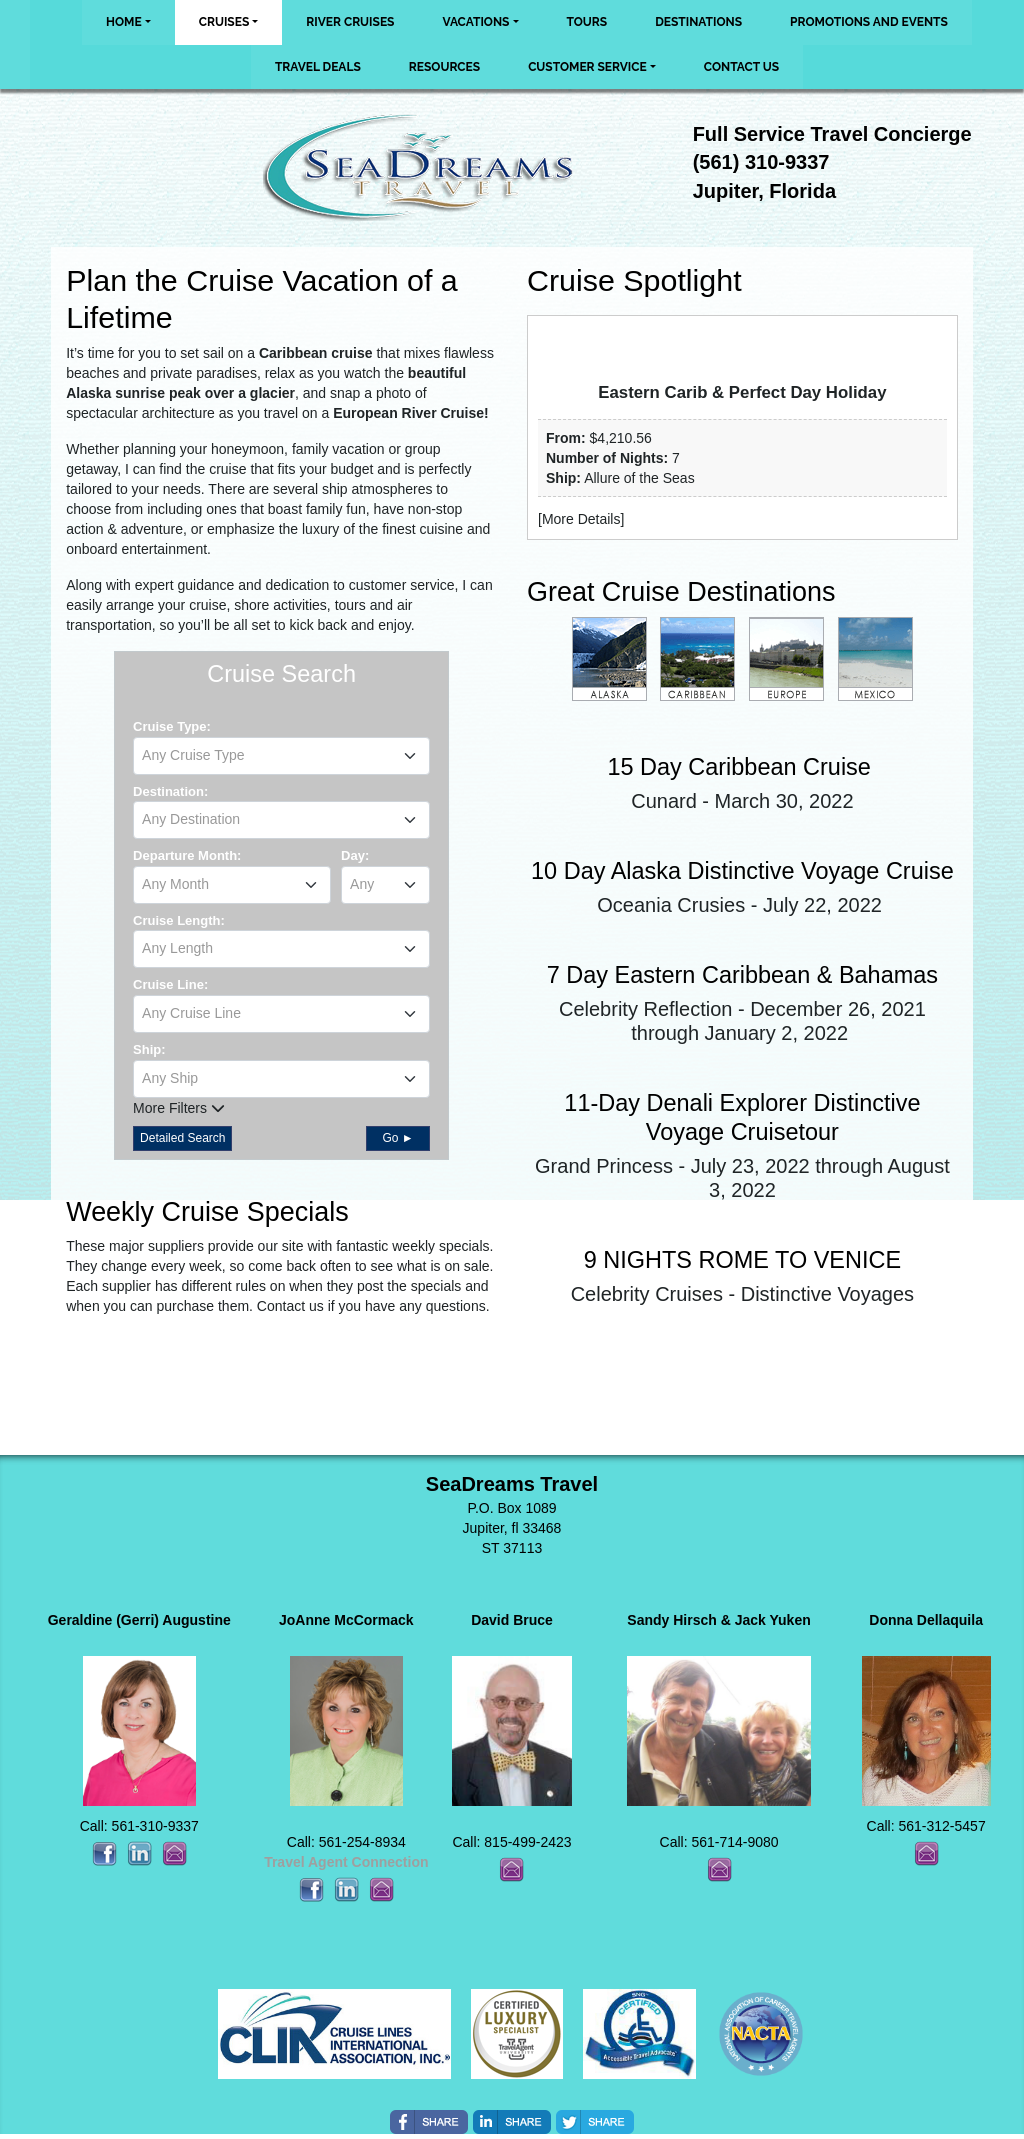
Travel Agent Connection (346, 1862)
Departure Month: (187, 855)
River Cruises (350, 22)
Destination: (170, 791)
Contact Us (741, 67)
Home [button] (124, 22)
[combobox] (281, 756)
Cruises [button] (224, 22)
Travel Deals (318, 67)
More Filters (179, 1108)
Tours (587, 22)
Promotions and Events (869, 22)
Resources (444, 67)
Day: (355, 855)
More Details (581, 519)
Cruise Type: (172, 726)
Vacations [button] (475, 22)
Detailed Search (182, 1138)
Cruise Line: (170, 984)
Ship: (149, 1049)
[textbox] (281, 755)
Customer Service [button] (587, 67)
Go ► (397, 1138)
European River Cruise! (411, 413)
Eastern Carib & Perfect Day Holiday (742, 392)
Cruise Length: (179, 920)
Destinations (698, 22)
